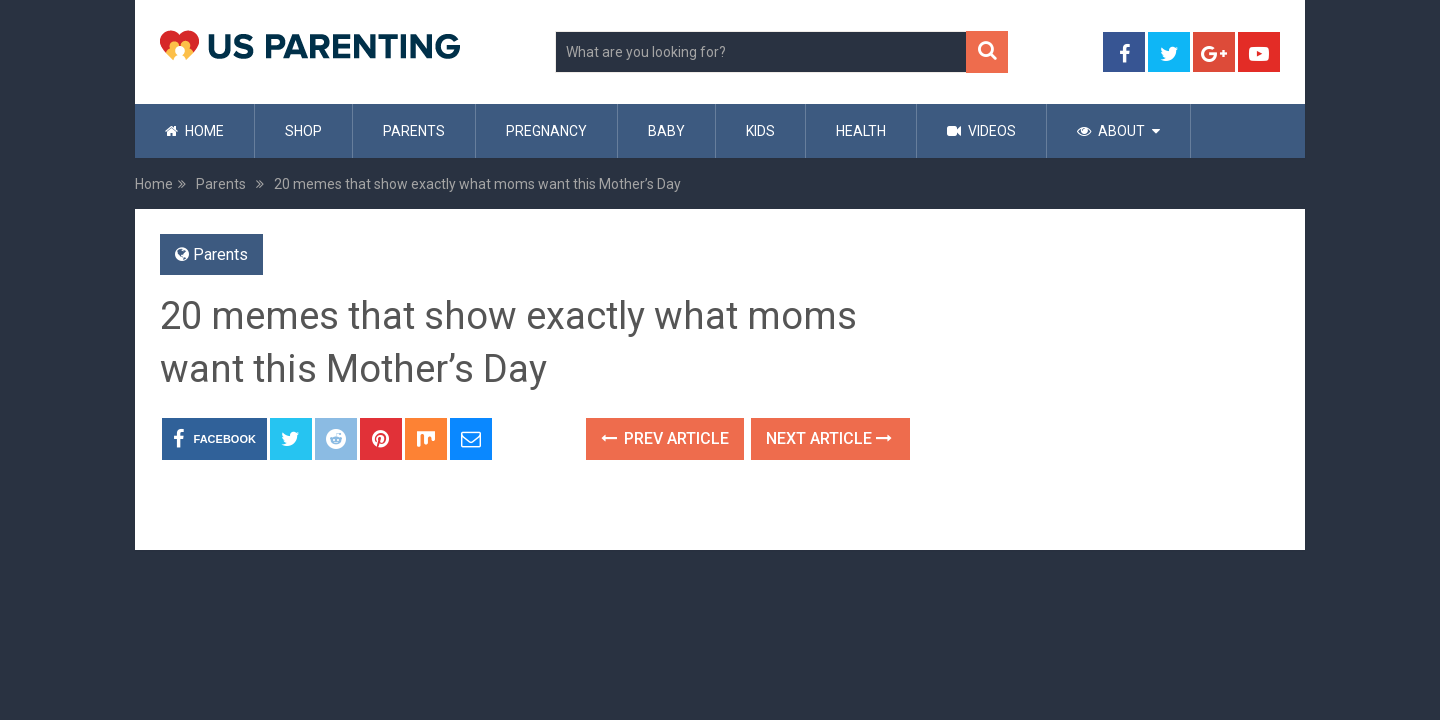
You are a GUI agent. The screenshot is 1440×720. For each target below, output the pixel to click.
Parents (414, 131)
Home (194, 131)
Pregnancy (546, 131)
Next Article (829, 438)
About (1111, 131)
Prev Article (665, 438)
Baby (666, 131)
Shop (303, 131)
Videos (981, 131)
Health (861, 131)
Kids (760, 131)
